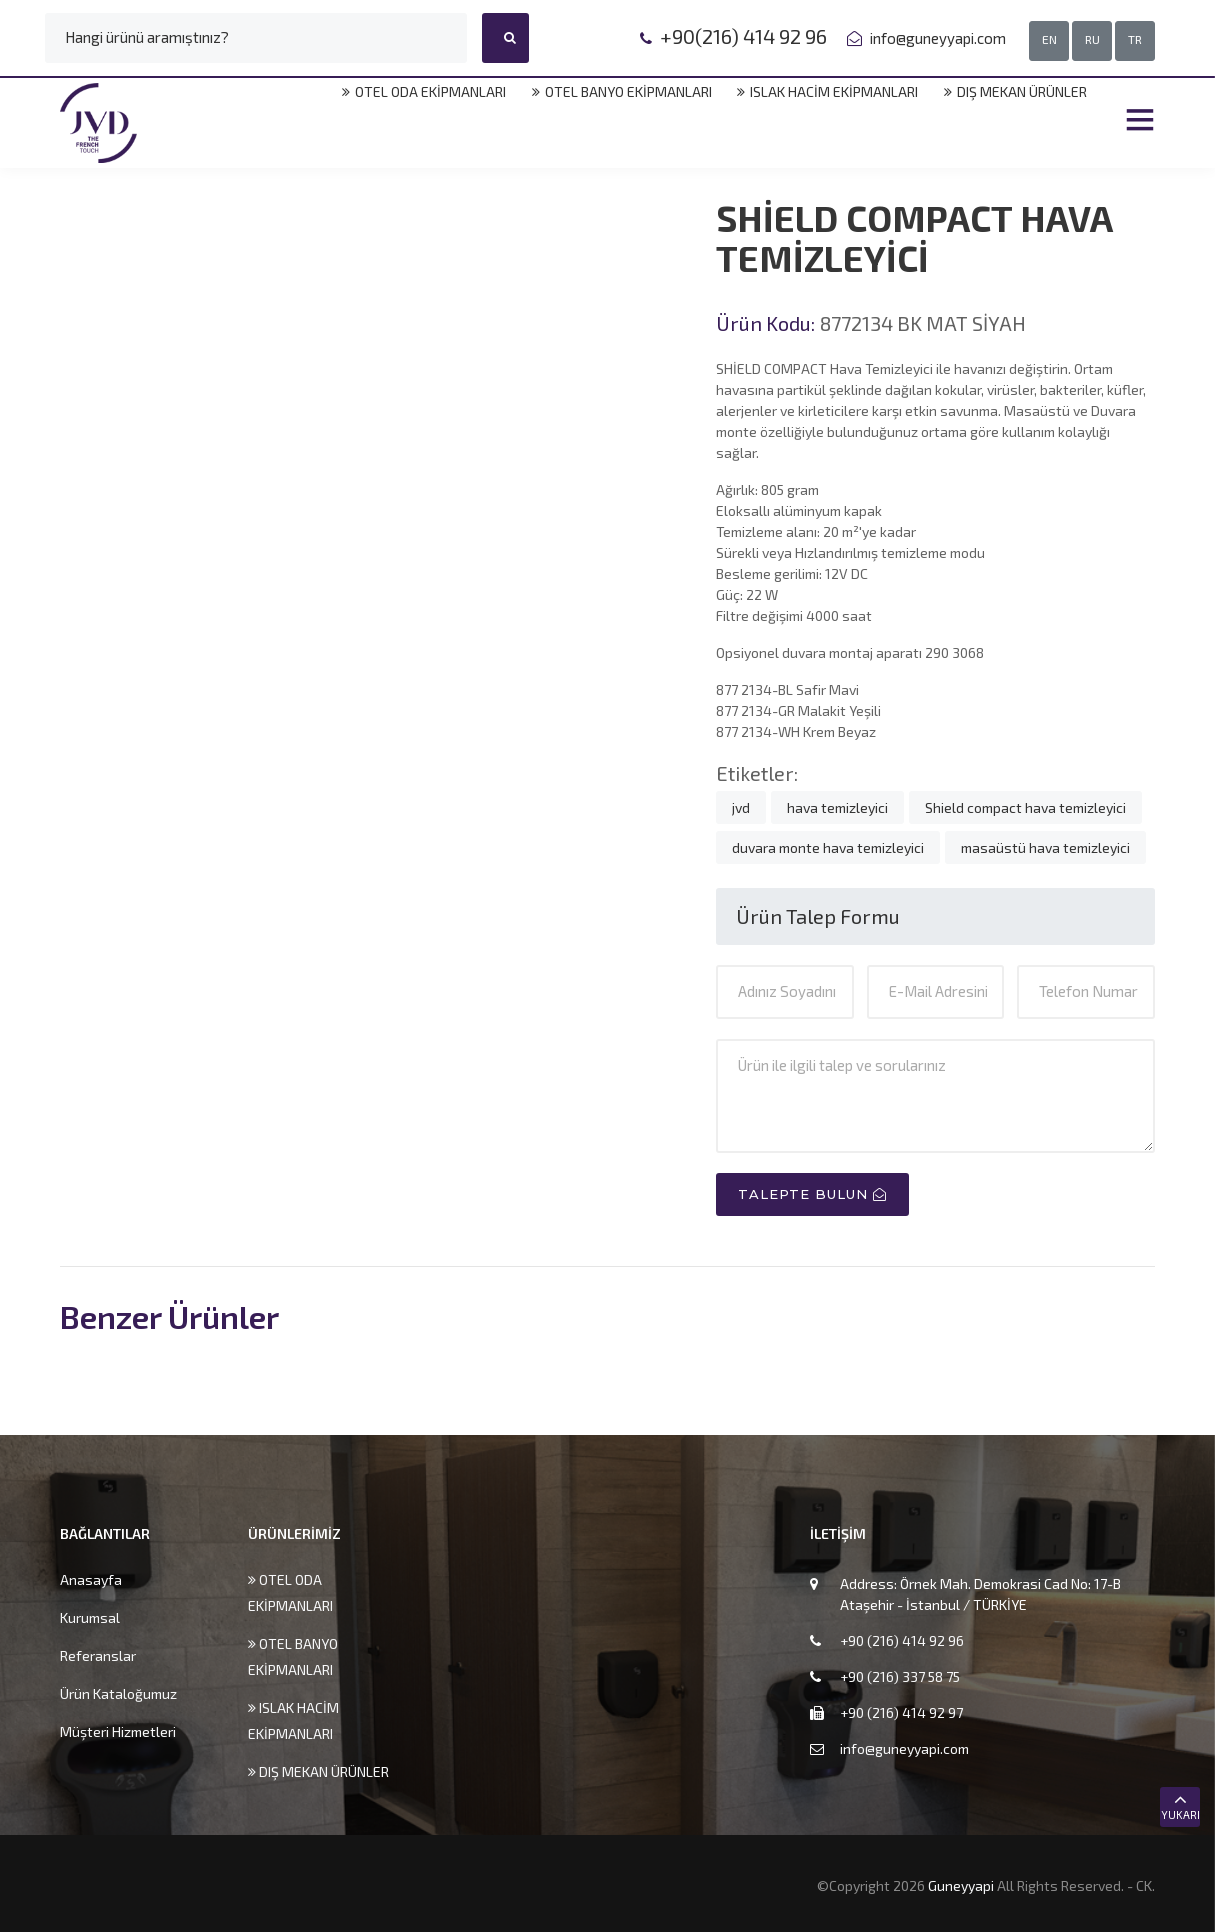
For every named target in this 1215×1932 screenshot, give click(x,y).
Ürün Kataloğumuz (118, 1693)
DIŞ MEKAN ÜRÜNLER (1015, 91)
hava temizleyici (837, 807)
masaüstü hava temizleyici (1045, 847)
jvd (741, 807)
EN (1049, 39)
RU (1092, 39)
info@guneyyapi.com (936, 38)
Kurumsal (90, 1617)
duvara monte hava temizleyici (828, 847)
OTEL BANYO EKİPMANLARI (621, 91)
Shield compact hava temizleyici (1025, 807)
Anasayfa (91, 1579)
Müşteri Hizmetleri (118, 1731)
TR (1135, 39)
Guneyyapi (962, 1885)
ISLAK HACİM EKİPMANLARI (827, 91)
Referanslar (98, 1655)
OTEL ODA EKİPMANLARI (423, 91)
